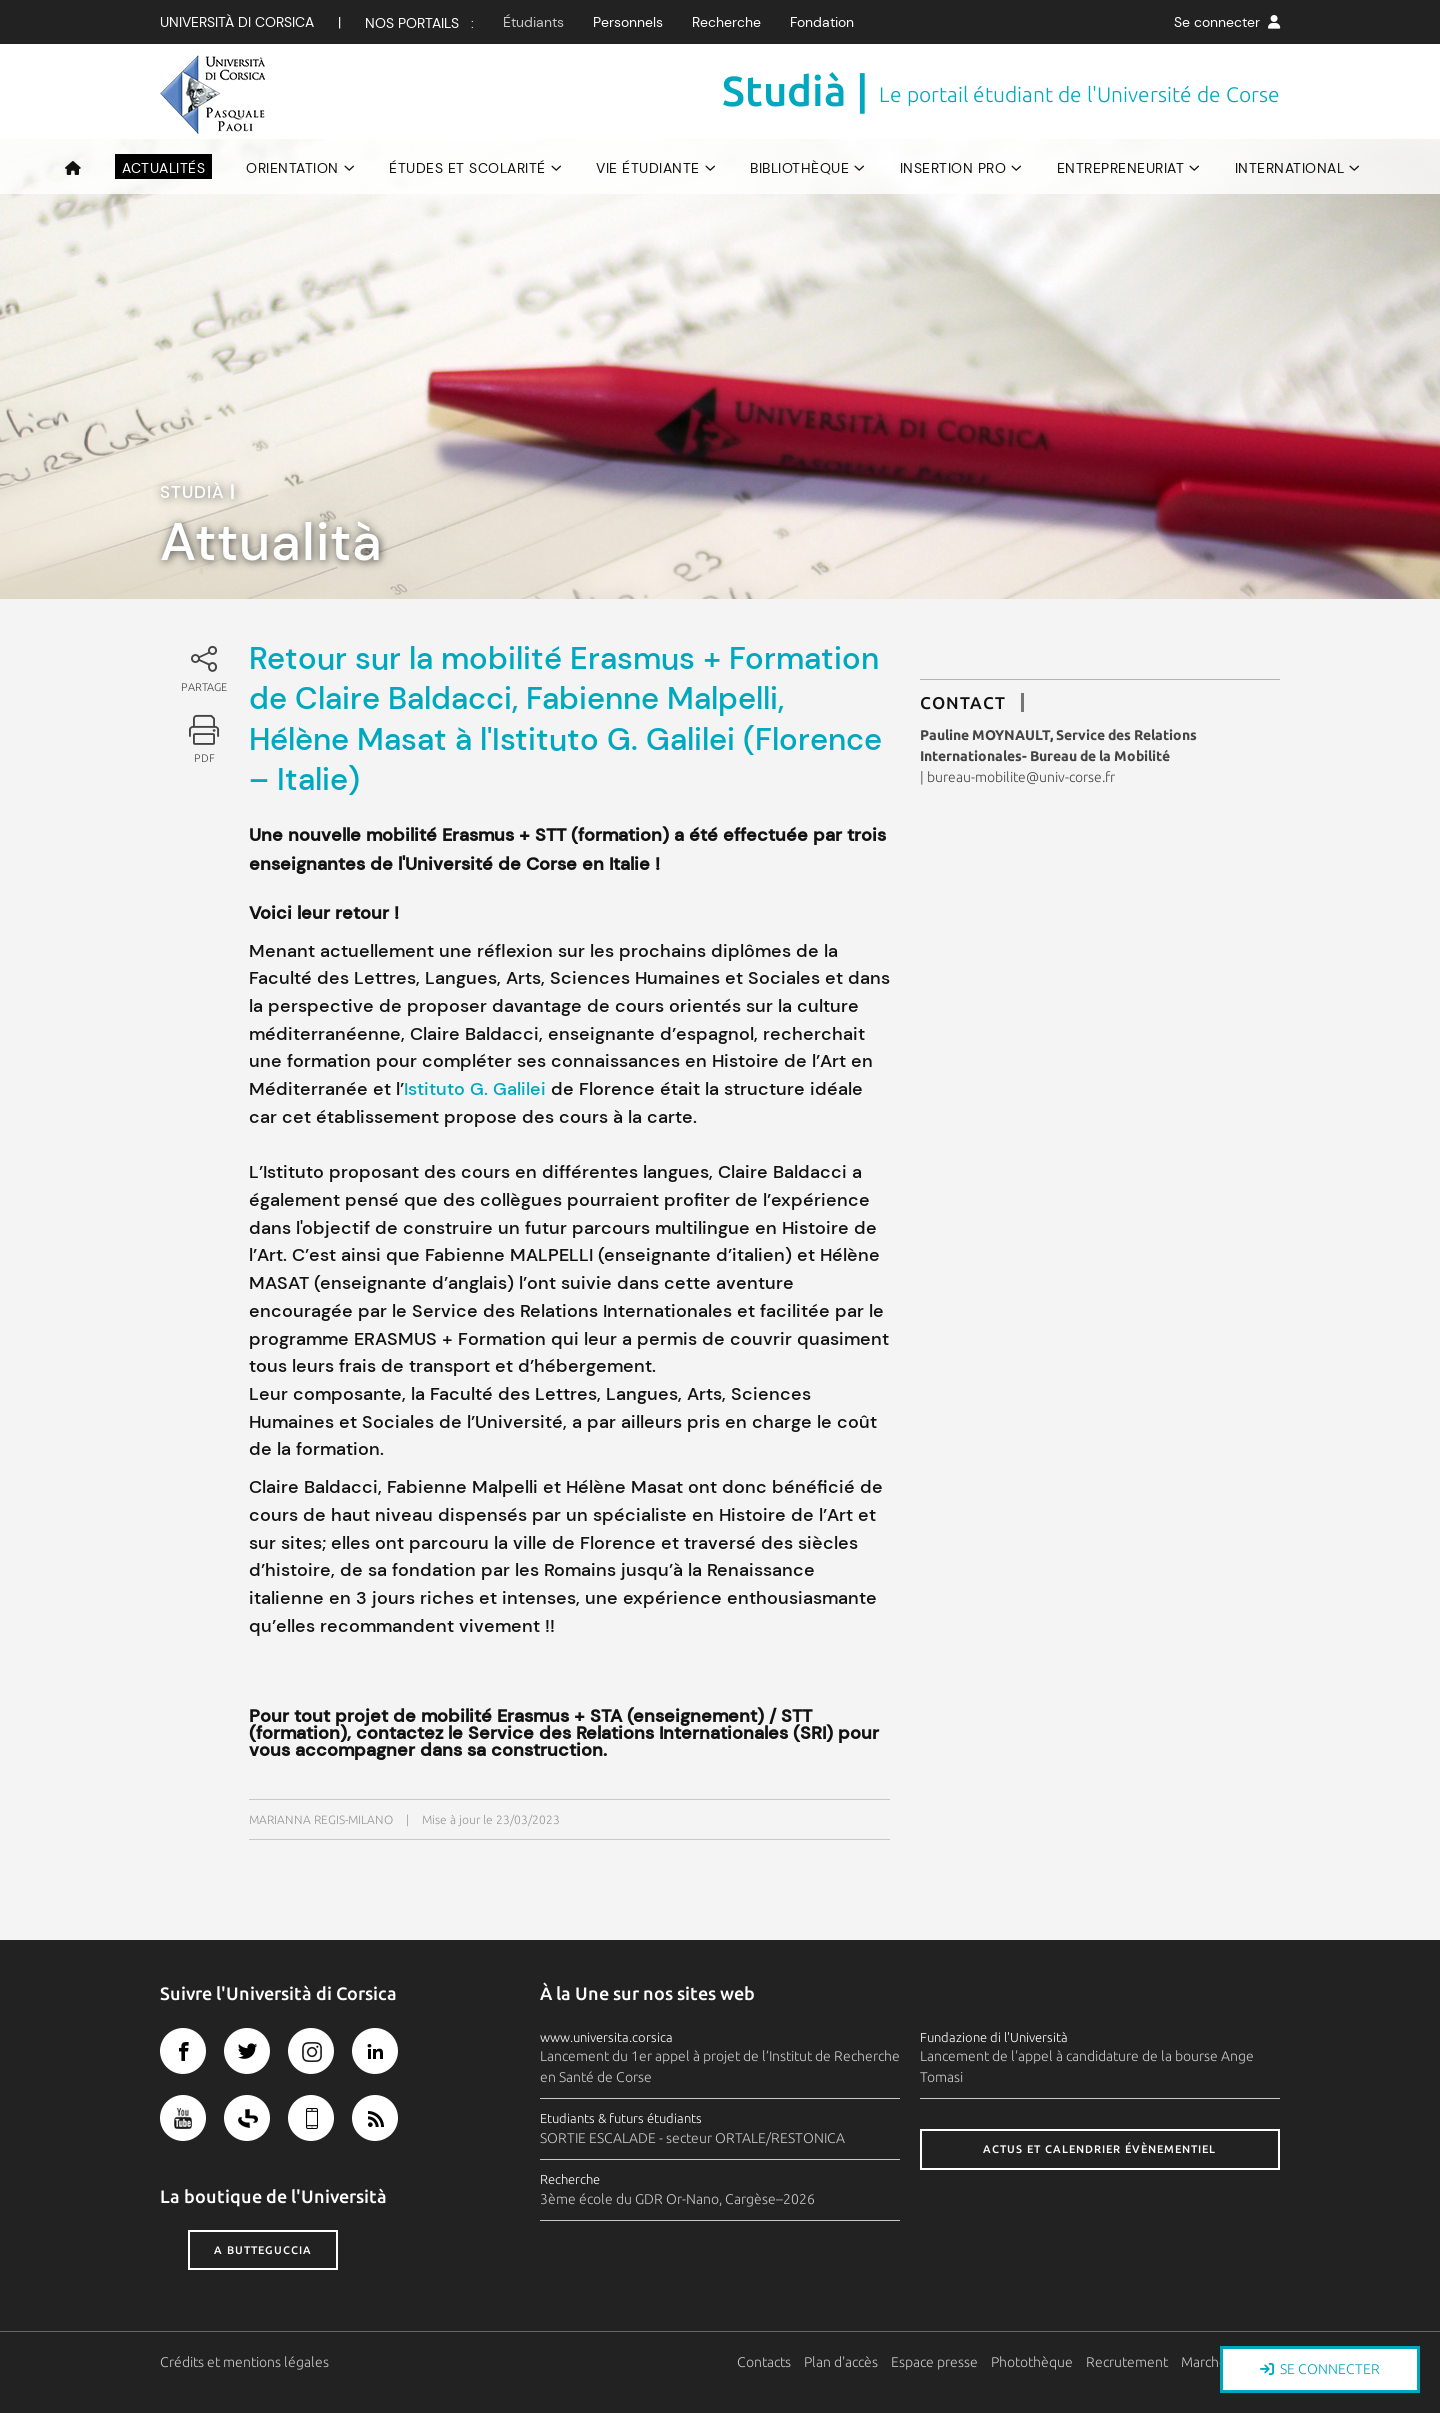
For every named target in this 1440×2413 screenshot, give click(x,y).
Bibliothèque (799, 168)
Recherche (726, 22)
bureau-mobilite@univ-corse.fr (1021, 777)
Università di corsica (237, 22)
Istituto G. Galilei (477, 1089)
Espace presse (935, 2362)
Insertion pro (953, 168)
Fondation (822, 22)
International (1290, 168)
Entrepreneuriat (1121, 168)
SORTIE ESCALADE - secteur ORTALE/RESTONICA (692, 2138)
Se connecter (1227, 22)
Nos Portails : (419, 23)
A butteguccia (263, 2250)
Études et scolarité (467, 168)
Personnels (628, 22)
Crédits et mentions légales (244, 2362)
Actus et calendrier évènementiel (1099, 2149)
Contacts (765, 2362)
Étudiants (533, 22)
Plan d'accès (842, 2362)
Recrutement (1128, 2362)
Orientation (292, 168)
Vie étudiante (648, 168)
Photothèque (1033, 2362)
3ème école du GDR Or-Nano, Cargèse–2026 (677, 2199)
